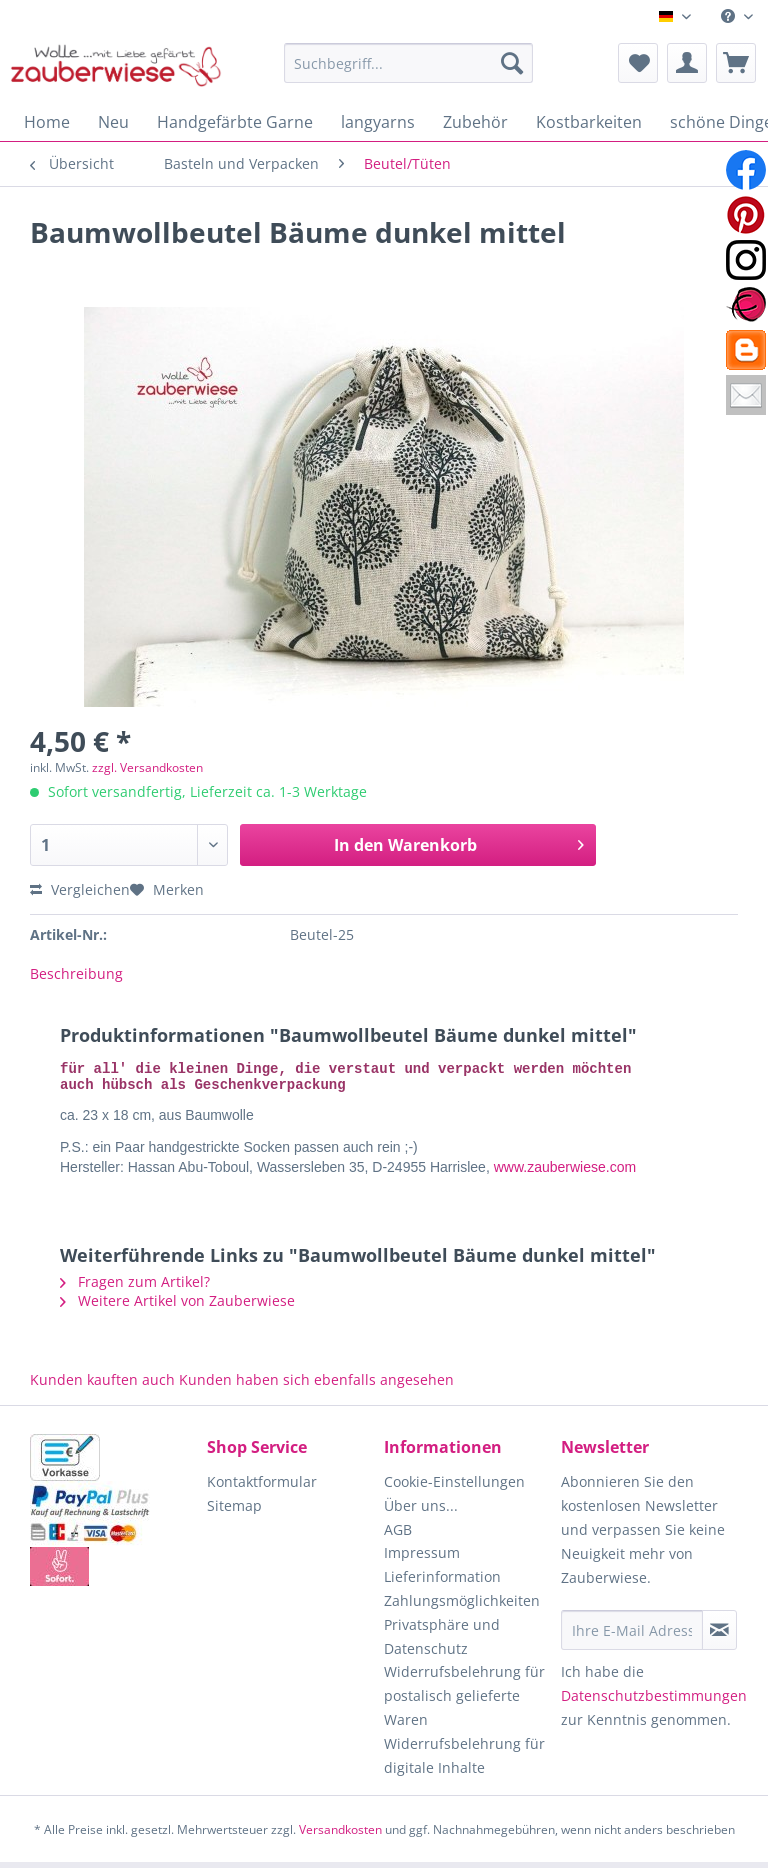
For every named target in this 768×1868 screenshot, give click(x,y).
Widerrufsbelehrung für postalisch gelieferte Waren (464, 1701)
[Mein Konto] (687, 63)
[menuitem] (737, 16)
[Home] (47, 122)
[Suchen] (512, 63)
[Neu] (113, 122)
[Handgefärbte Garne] (235, 122)
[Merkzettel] (638, 63)
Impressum (422, 1558)
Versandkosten (340, 1835)
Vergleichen (80, 889)
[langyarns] (378, 122)
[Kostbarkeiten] (589, 122)
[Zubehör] (475, 122)
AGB (398, 1535)
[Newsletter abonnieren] (719, 1636)
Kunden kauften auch (102, 1385)
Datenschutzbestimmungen (654, 1701)
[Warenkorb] (736, 63)
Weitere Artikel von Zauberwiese (177, 1306)
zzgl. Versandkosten (147, 767)
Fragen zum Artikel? (135, 1287)
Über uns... (421, 1511)
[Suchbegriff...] (409, 63)
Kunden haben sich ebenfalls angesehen (316, 1385)
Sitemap (234, 1511)
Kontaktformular (262, 1487)
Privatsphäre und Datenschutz (442, 1642)
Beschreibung (76, 973)
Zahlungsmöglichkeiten (462, 1606)
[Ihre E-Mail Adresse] (632, 1636)
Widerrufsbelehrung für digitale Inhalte (464, 1761)
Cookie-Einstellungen (454, 1487)
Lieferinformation (442, 1582)
